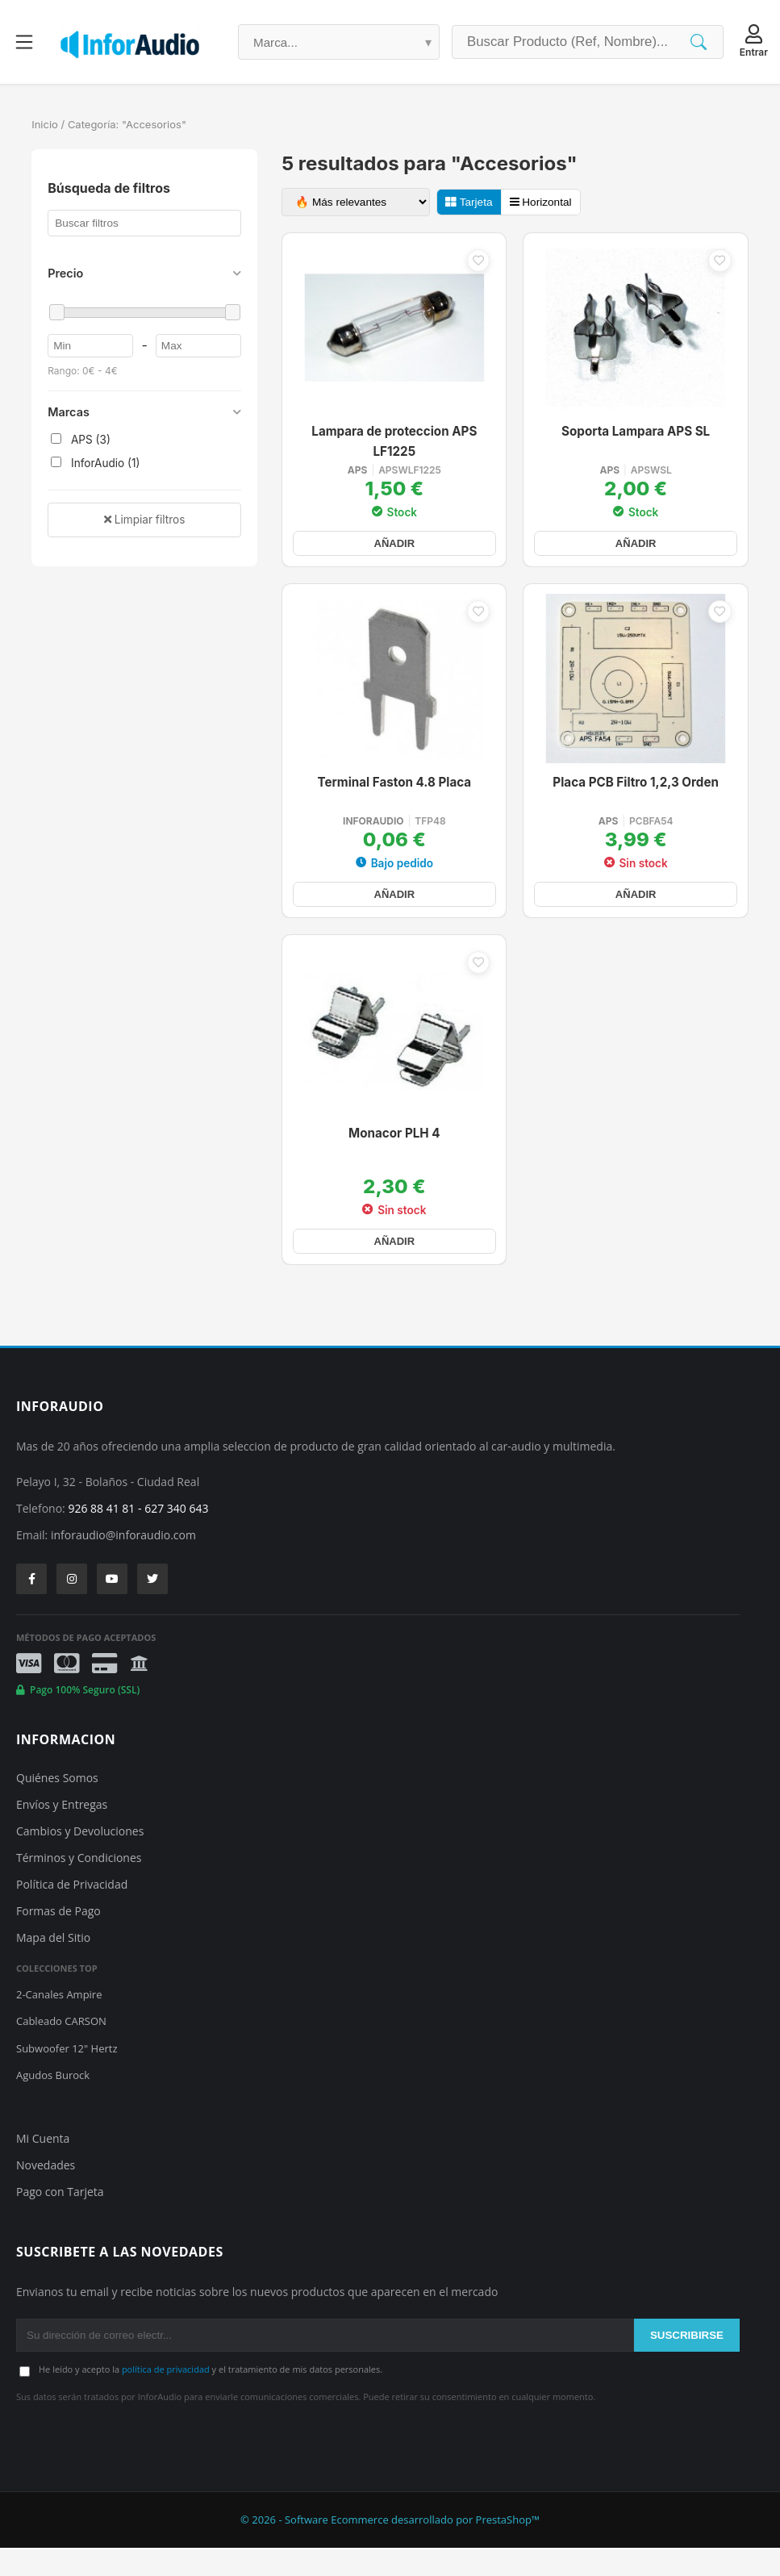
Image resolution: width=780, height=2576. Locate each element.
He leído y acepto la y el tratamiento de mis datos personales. (210, 2397)
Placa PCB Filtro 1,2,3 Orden (636, 796)
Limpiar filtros (144, 519)
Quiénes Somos (57, 1806)
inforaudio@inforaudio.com (123, 1563)
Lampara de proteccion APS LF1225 (394, 443)
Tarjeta (468, 202)
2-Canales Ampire (59, 2022)
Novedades (45, 2193)
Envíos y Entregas (61, 1832)
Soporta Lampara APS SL (635, 433)
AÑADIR (394, 550)
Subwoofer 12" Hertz (66, 2076)
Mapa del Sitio (53, 1965)
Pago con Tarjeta (60, 2219)
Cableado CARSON (61, 2049)
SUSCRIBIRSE (687, 2363)
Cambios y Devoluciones (80, 1859)
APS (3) (81, 439)
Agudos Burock (53, 2103)
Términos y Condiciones (78, 1885)
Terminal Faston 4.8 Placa (395, 796)
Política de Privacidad (71, 1912)
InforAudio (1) (95, 463)
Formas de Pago (58, 1939)
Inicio (44, 124)
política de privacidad (166, 2397)
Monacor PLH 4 (394, 1158)
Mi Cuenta (42, 2166)
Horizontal (541, 202)
